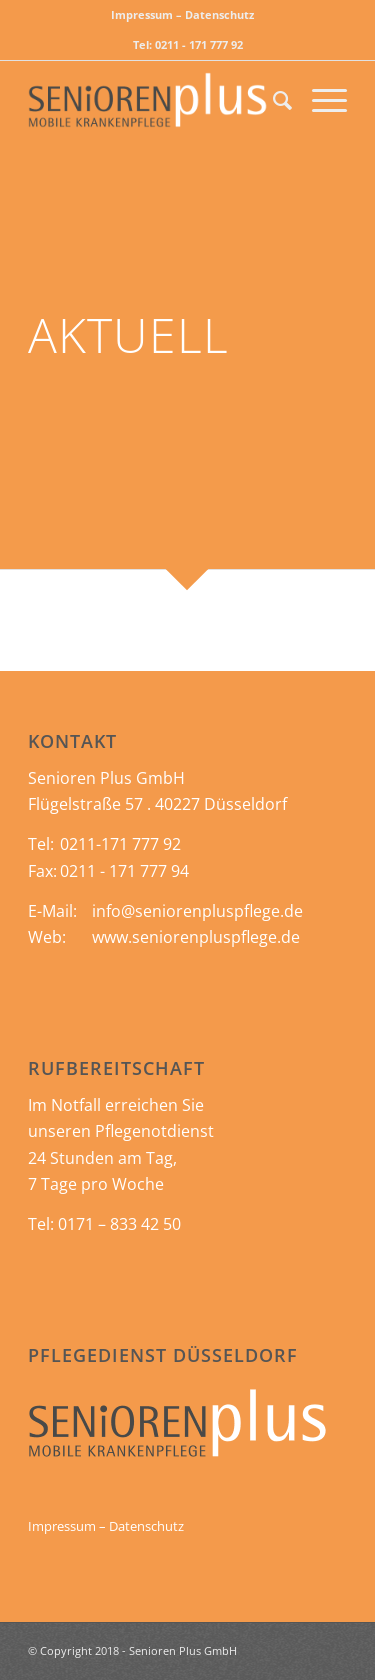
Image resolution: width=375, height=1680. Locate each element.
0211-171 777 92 (120, 844)
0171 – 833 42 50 (119, 1224)
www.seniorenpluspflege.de (196, 937)
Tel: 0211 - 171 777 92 (188, 44)
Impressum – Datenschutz (182, 14)
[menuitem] (182, 15)
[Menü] (319, 100)
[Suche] (272, 100)
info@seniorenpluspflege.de (197, 911)
